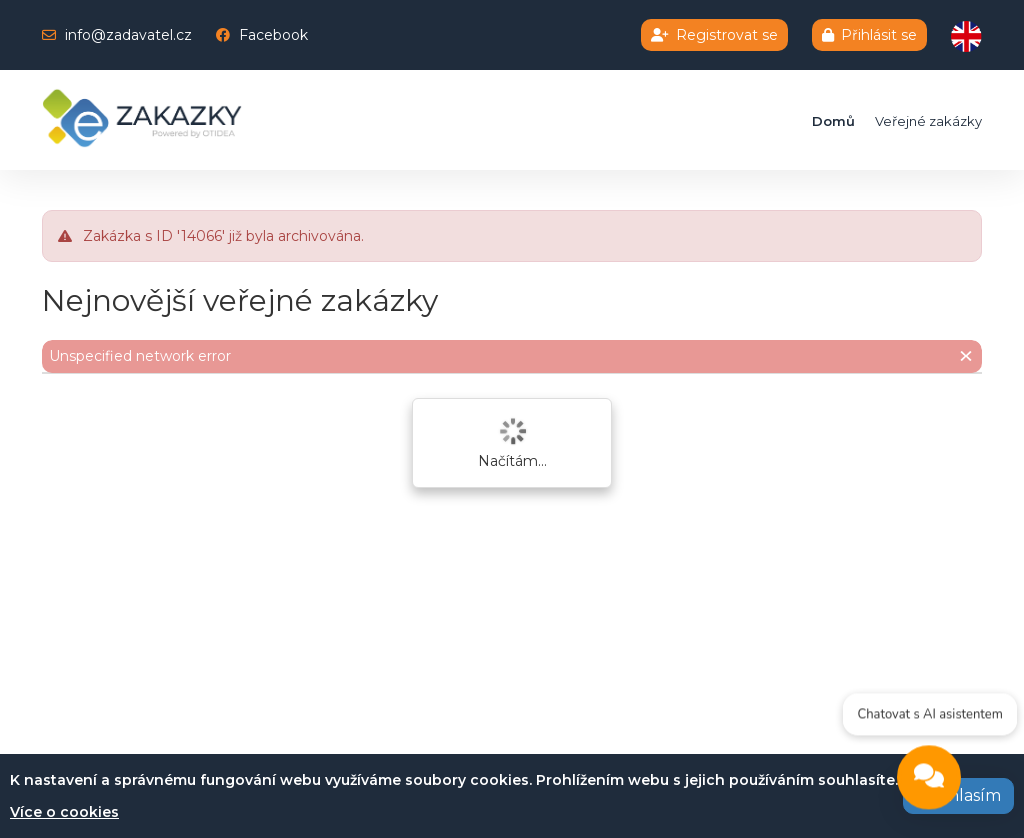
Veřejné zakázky (928, 121)
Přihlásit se (869, 35)
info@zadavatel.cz (128, 35)
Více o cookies (64, 812)
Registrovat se (714, 35)
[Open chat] (929, 780)
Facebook (273, 35)
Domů (833, 121)
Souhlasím (958, 795)
